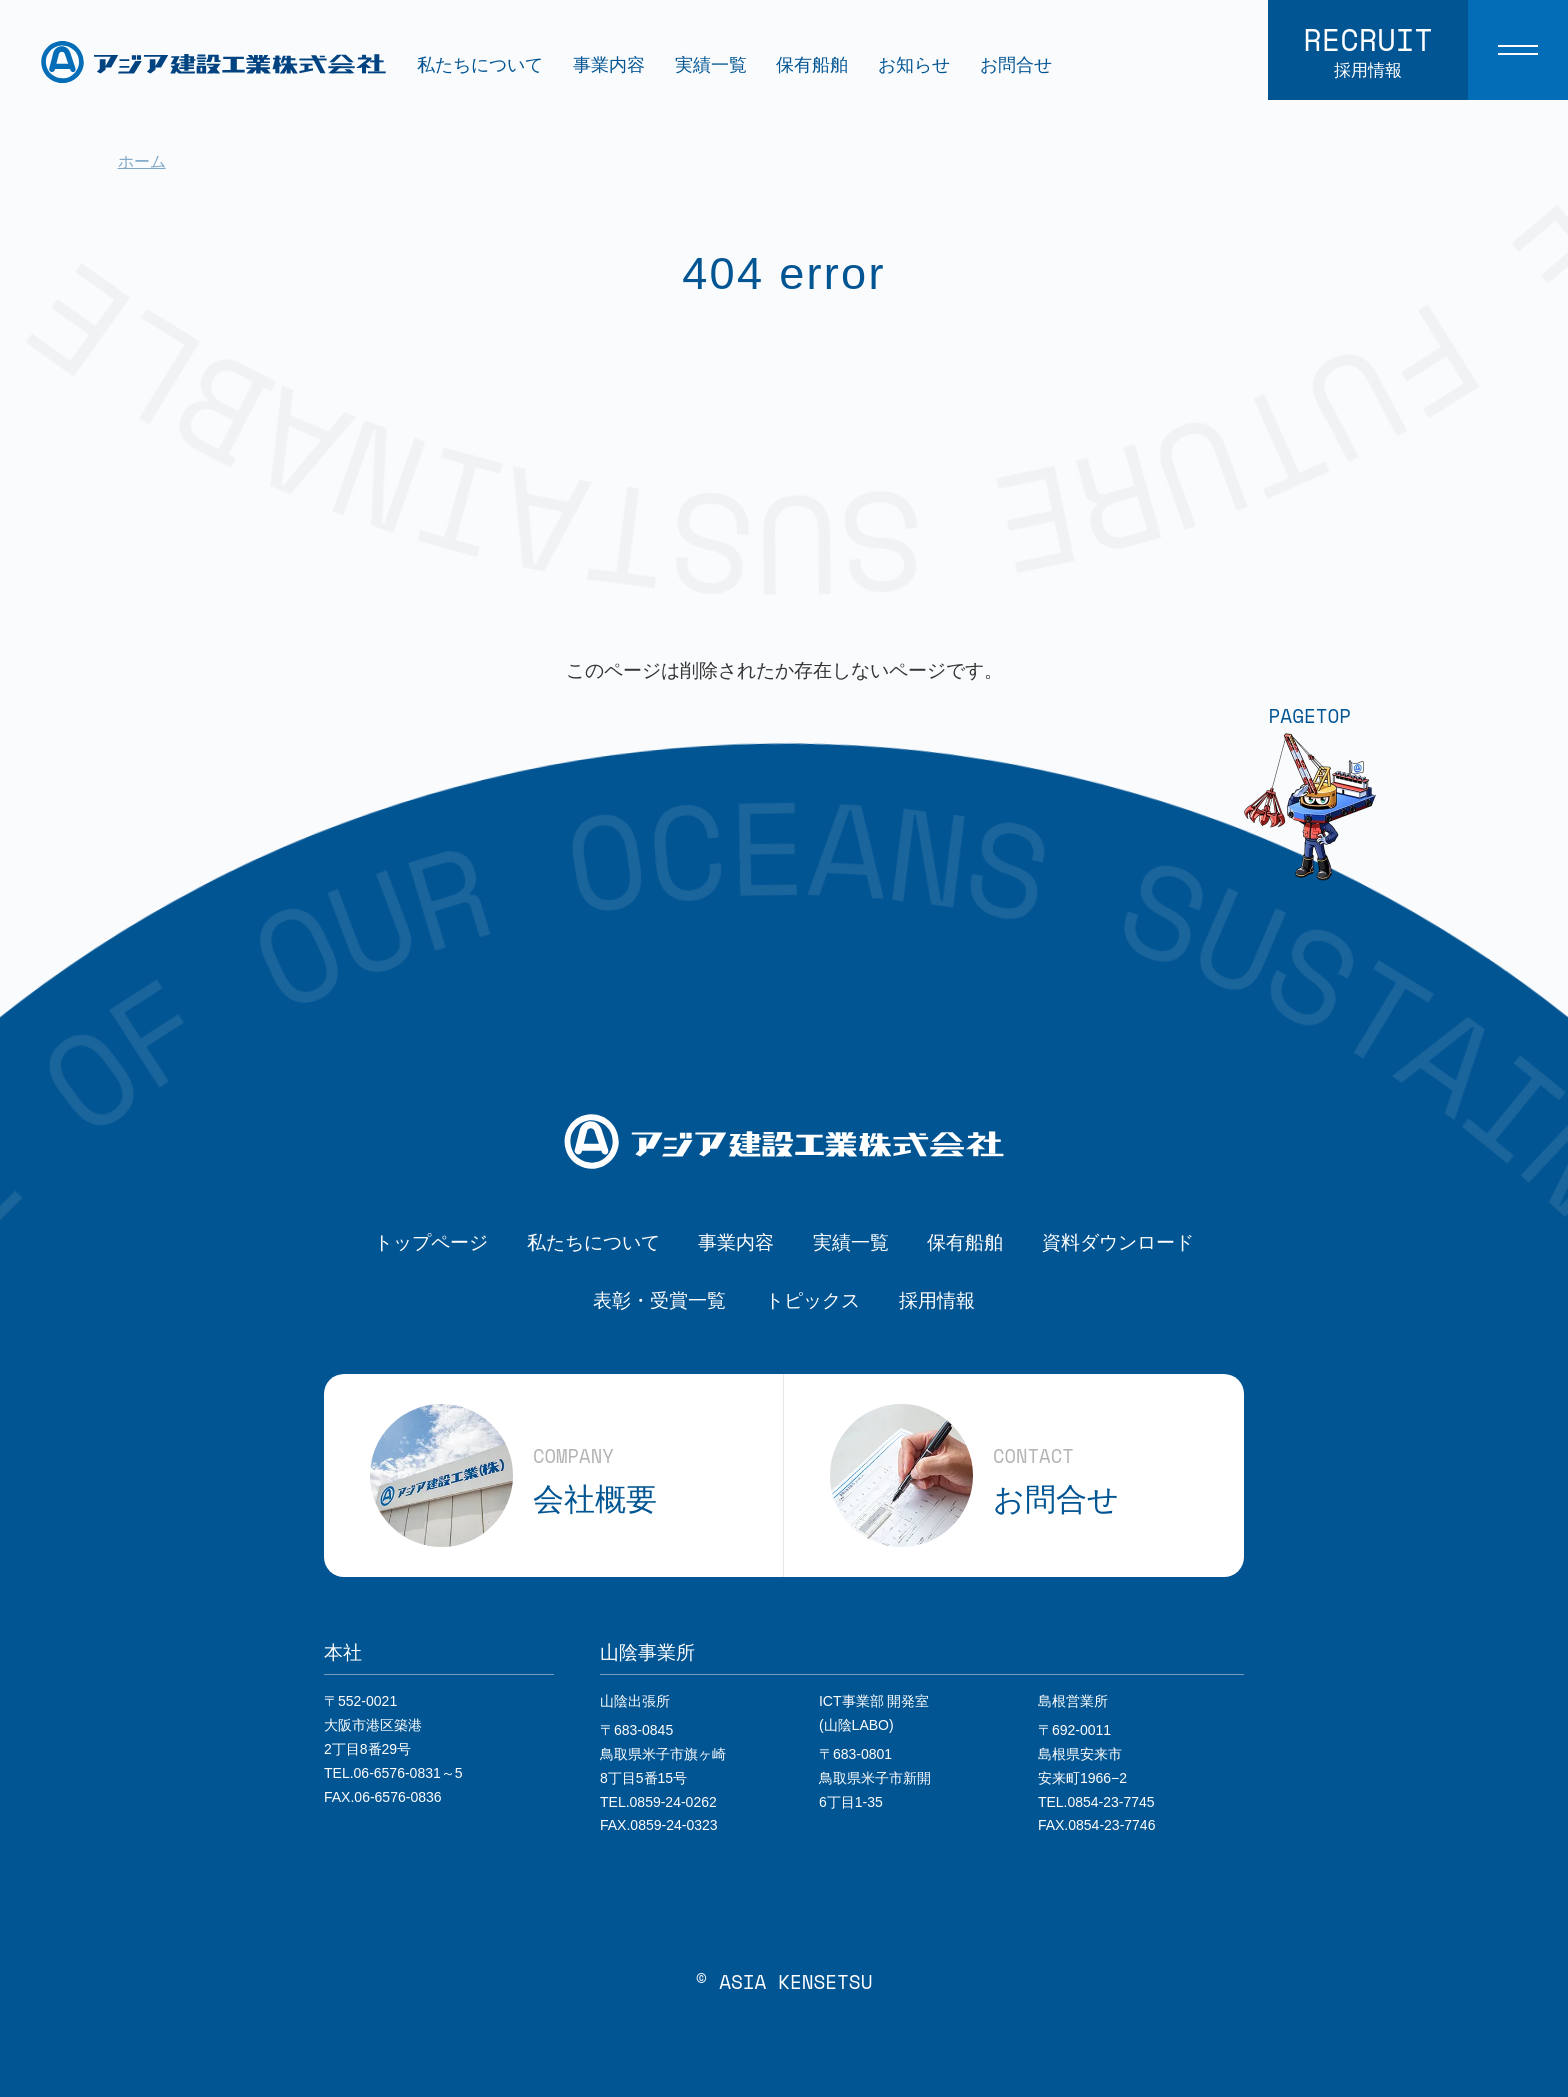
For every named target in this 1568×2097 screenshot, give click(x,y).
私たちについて (480, 64)
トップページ (431, 1241)
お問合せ (1016, 64)
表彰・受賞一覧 (659, 1299)
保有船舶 (812, 64)
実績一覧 (711, 64)
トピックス (812, 1299)
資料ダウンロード (1118, 1241)
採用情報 (937, 1299)
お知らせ (914, 64)
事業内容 (609, 64)
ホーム (142, 161)
